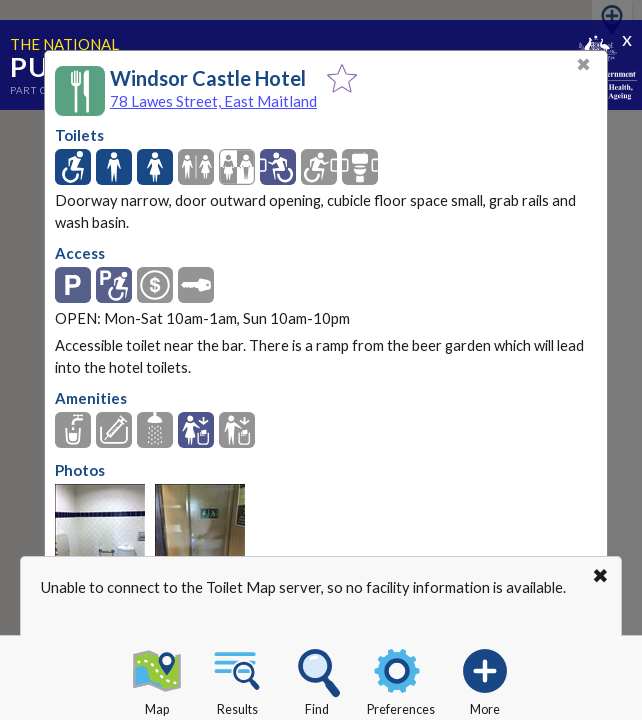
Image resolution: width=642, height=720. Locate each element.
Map (157, 679)
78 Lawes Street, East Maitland (213, 101)
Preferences (401, 679)
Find (317, 679)
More (485, 679)
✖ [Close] (583, 64)
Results (237, 679)
